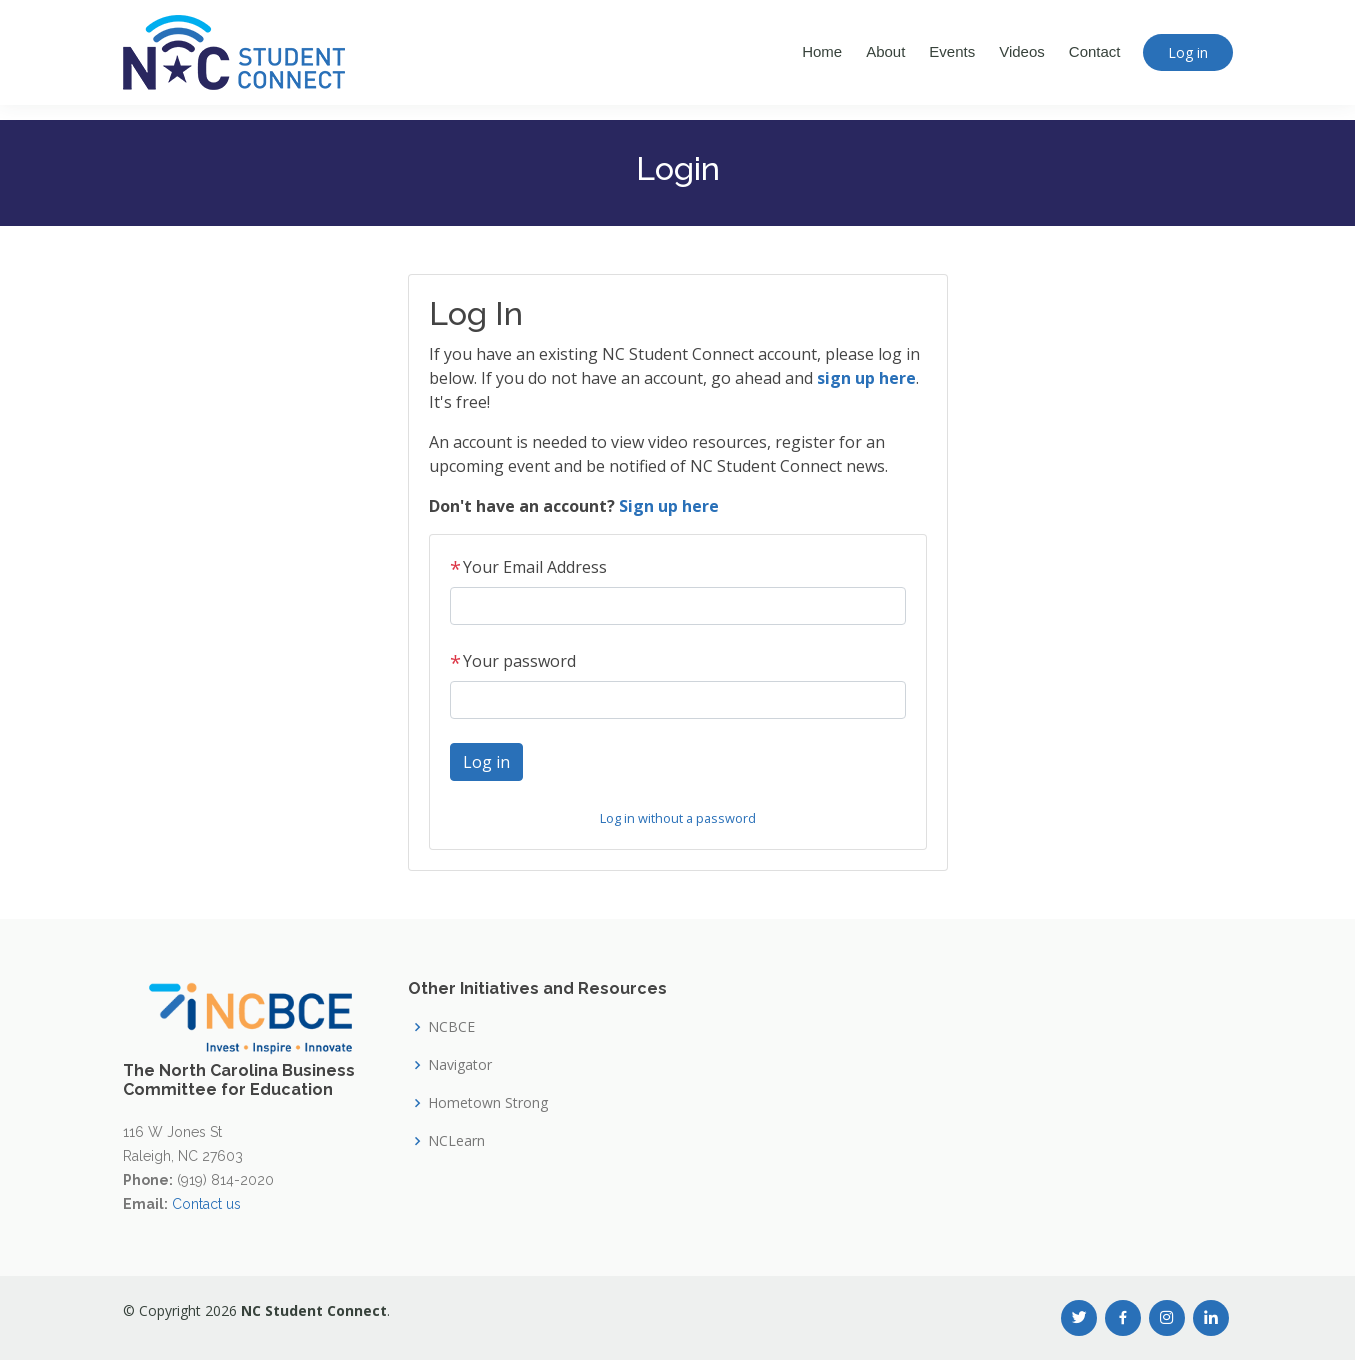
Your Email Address (528, 567)
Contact (1095, 51)
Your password (513, 661)
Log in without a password (678, 818)
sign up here (866, 378)
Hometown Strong (488, 1103)
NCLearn (456, 1141)
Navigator (460, 1065)
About (885, 51)
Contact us (206, 1204)
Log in (1188, 52)
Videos (1022, 51)
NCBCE (451, 1027)
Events (952, 51)
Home (822, 51)
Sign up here (669, 506)
